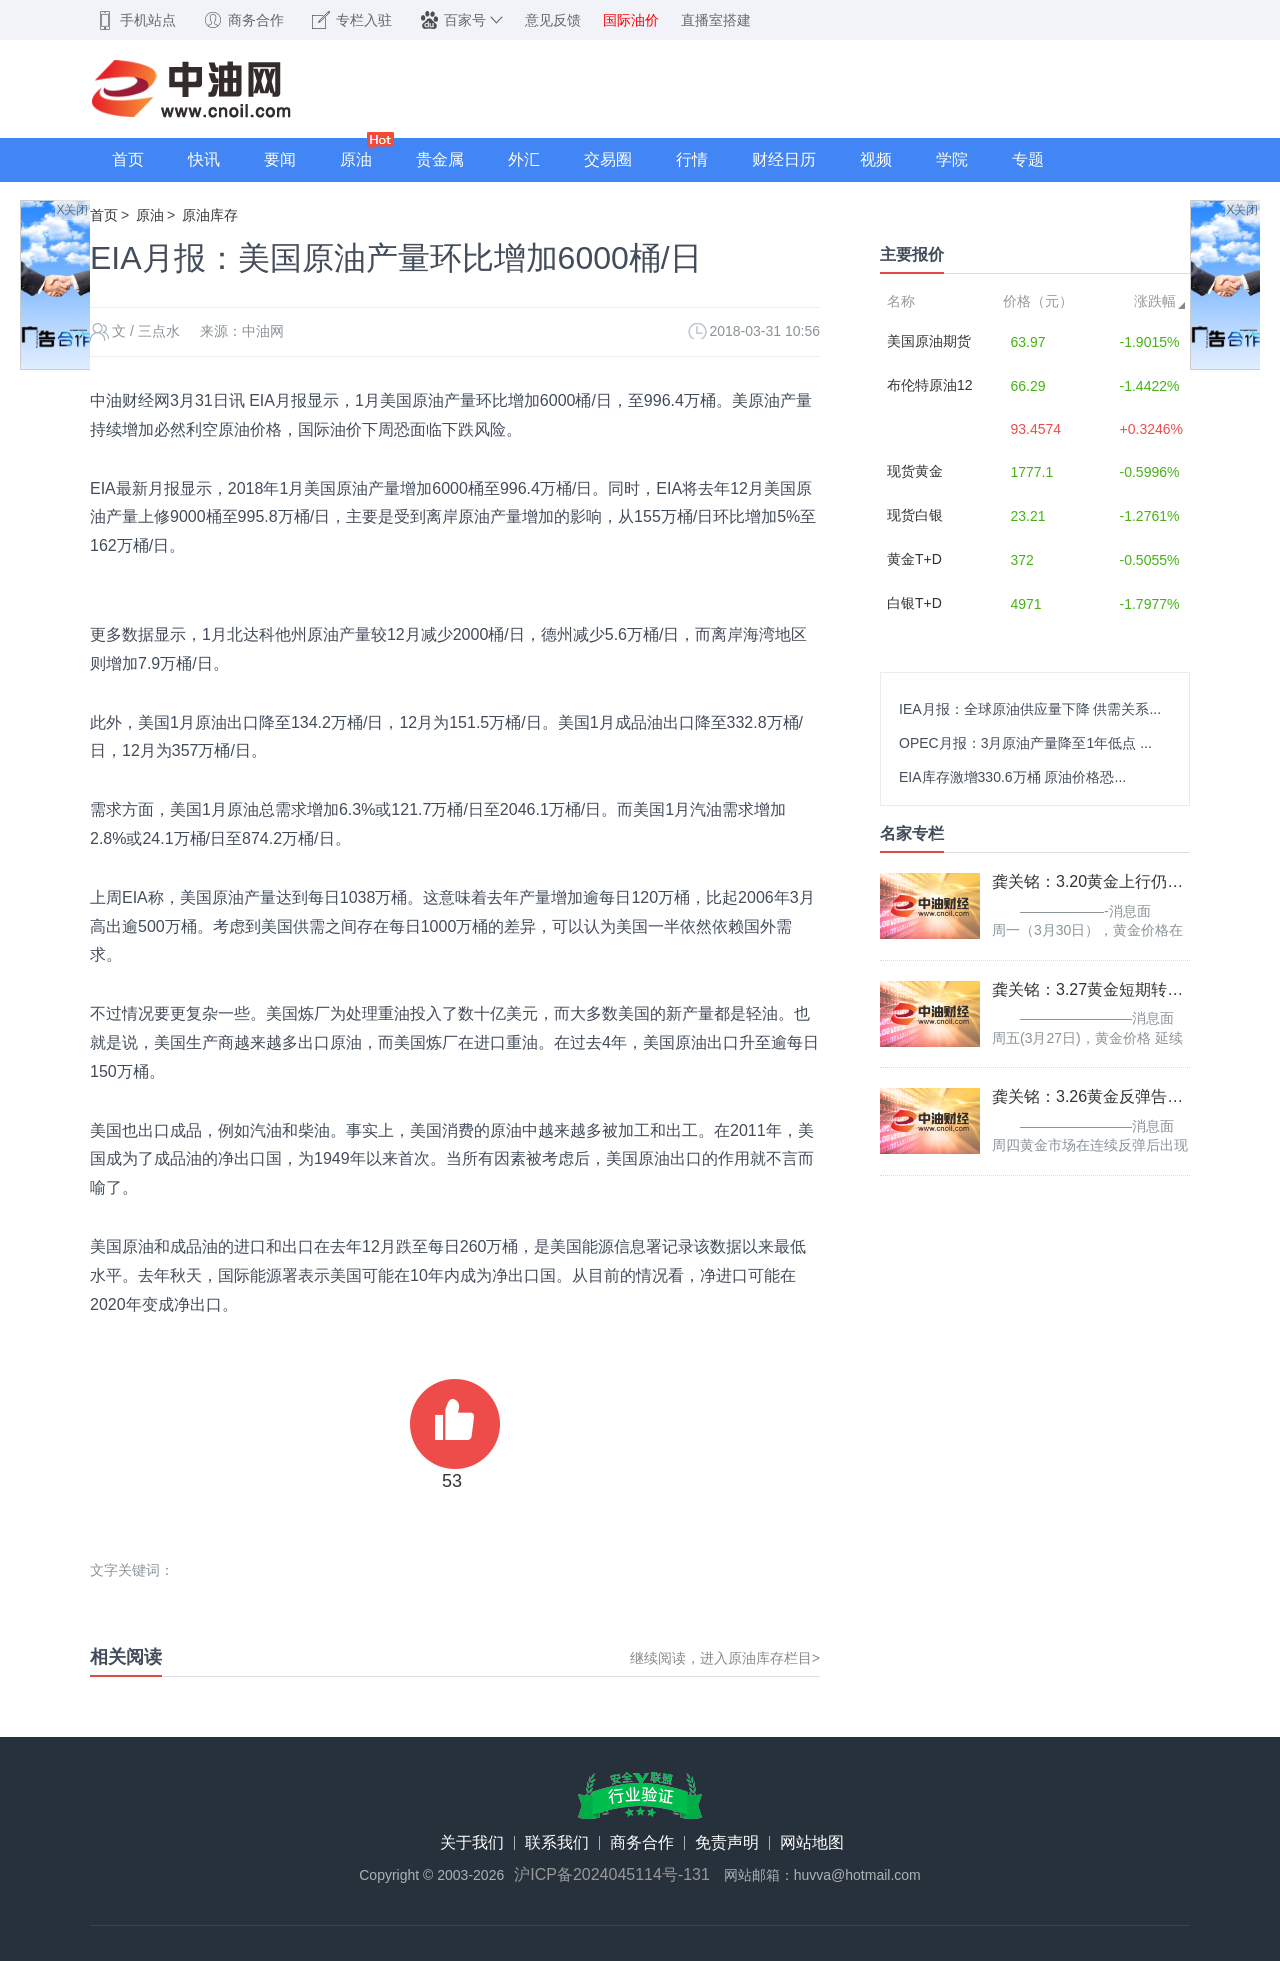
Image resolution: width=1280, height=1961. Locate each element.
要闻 (280, 159)
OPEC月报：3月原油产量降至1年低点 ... (1025, 743)
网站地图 (812, 1843)
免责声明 (727, 1843)
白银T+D (914, 603)
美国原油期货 (929, 341)
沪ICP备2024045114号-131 (612, 1875)
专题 (1028, 159)
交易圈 (608, 159)
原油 (356, 159)
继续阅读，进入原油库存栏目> (725, 1658)
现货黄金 (915, 471)
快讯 (204, 159)
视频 (876, 159)
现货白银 (915, 515)
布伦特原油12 (930, 385)
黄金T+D (914, 559)
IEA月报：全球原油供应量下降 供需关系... (1030, 709)
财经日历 (784, 159)
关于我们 (472, 1843)
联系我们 (557, 1843)
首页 (128, 159)
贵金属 (440, 159)
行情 (692, 159)
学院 (952, 159)
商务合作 (642, 1843)
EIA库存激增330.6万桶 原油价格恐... (1012, 777)
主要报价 (912, 254)
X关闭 (72, 210)
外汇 (524, 159)
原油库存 (210, 215)
